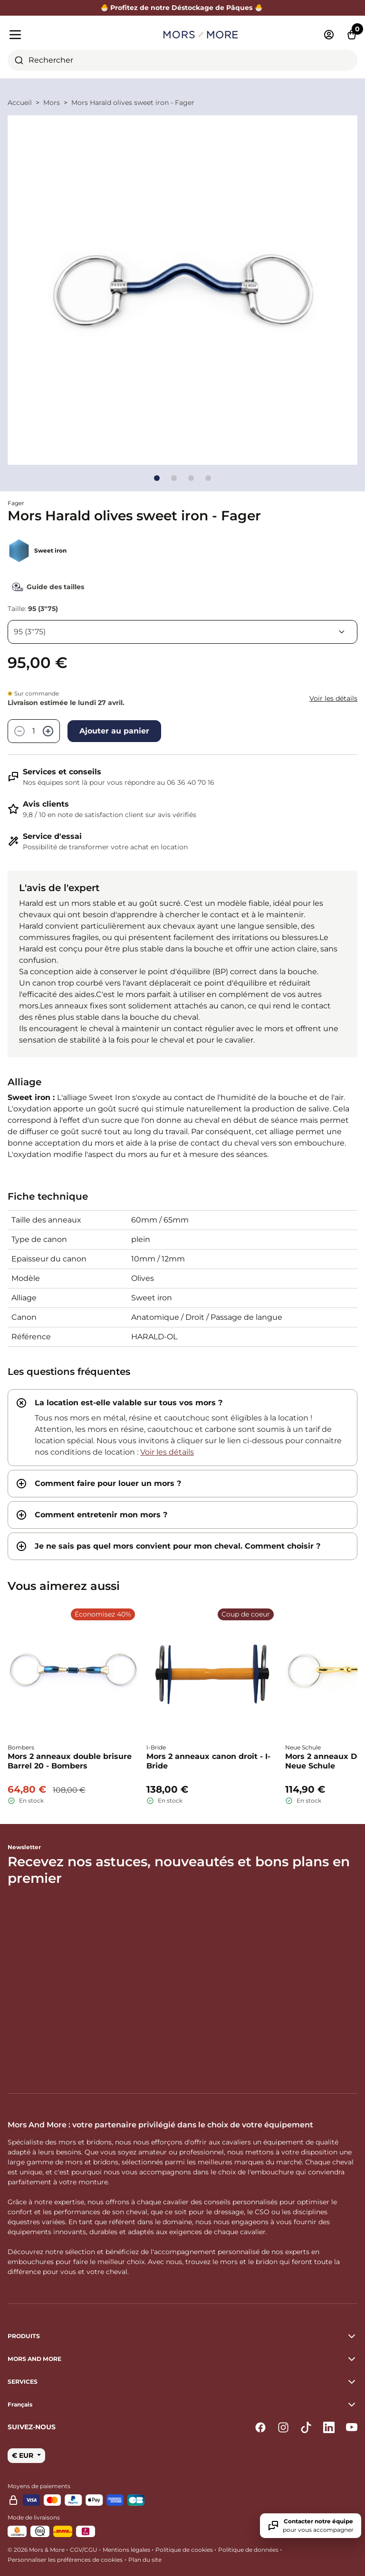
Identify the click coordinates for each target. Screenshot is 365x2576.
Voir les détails (333, 698)
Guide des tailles (46, 586)
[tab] (182, 1427)
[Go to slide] (157, 478)
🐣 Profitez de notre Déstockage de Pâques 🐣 (182, 7)
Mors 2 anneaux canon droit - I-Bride (208, 1761)
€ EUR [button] (23, 2455)
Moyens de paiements (39, 2486)
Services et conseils (62, 771)
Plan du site (145, 2559)
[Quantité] (34, 731)
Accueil (20, 102)
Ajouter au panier (114, 730)
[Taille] (182, 632)
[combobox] (182, 60)
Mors (51, 102)
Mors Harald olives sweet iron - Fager (132, 102)
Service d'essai (52, 836)
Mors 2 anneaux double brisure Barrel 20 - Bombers (70, 1761)
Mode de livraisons (34, 2517)
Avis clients (46, 804)
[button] (182, 2404)
